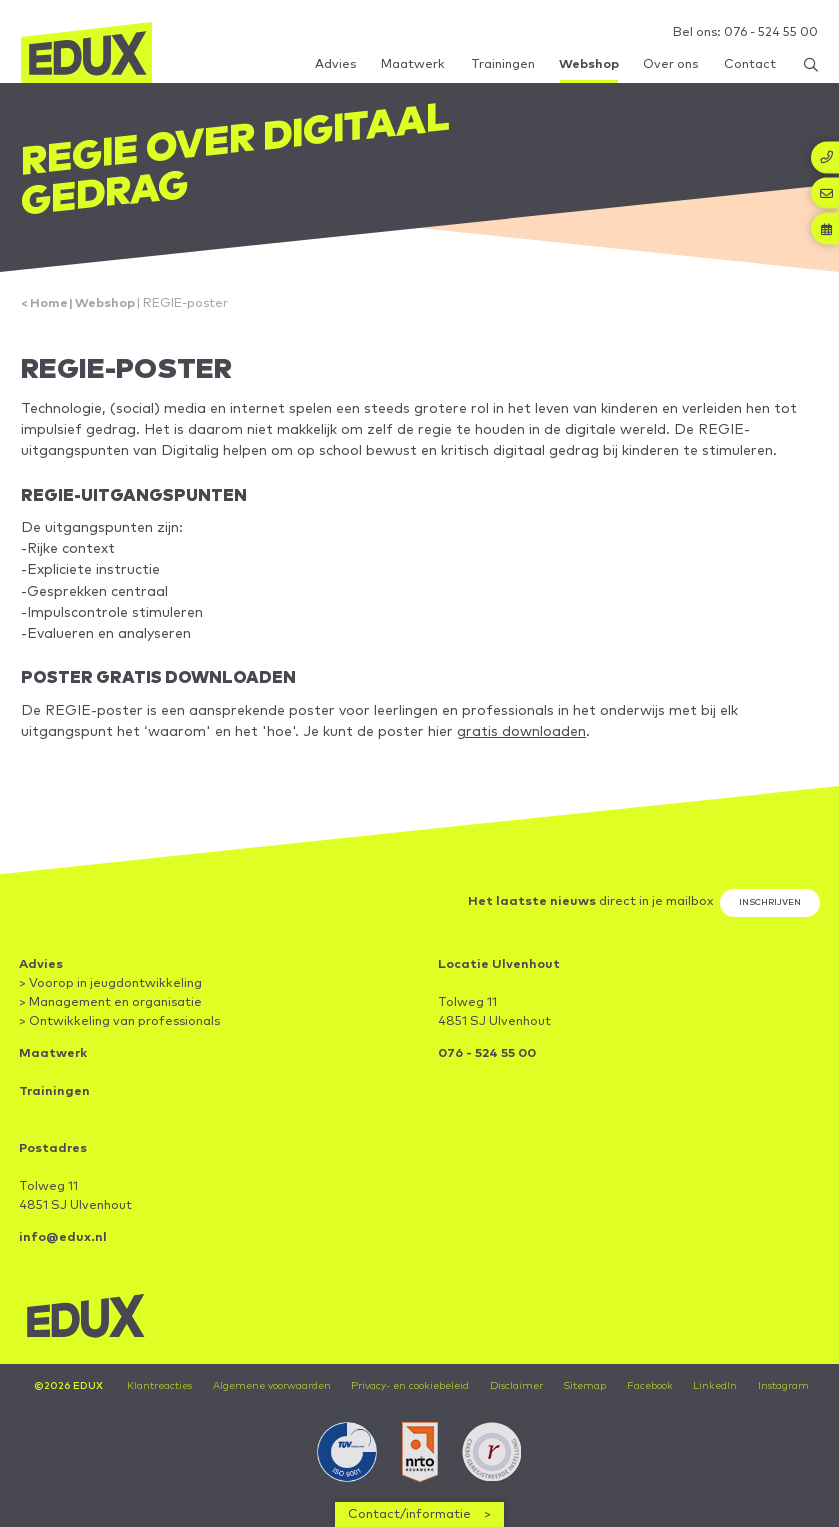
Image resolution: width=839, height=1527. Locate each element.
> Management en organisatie (110, 1002)
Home (49, 303)
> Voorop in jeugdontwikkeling (110, 983)
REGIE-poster (185, 303)
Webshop (105, 303)
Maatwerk (53, 1053)
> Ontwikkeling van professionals (119, 1021)
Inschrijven (770, 902)
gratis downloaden (521, 732)
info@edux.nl (63, 1237)
